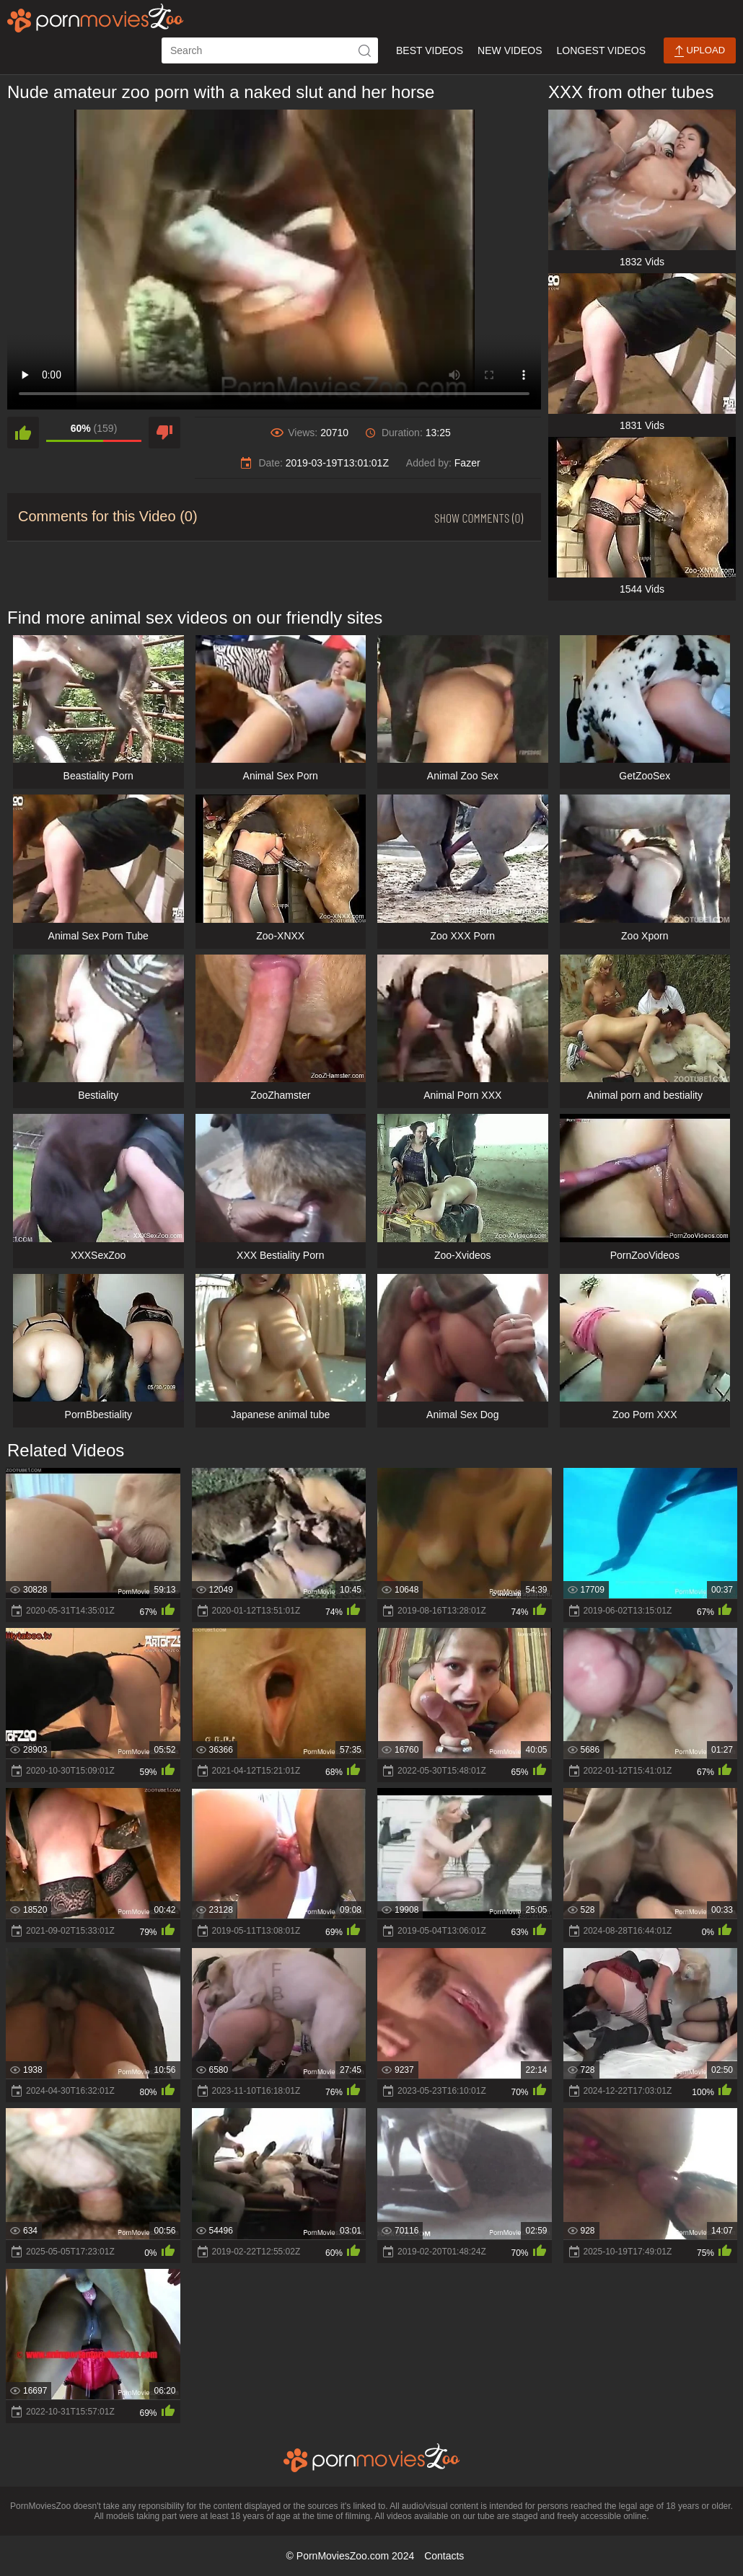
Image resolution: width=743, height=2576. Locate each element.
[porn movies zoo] (95, 18)
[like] (23, 432)
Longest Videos (601, 50)
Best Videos (429, 50)
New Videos (510, 50)
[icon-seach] (365, 50)
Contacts (444, 2556)
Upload (699, 51)
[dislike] (164, 432)
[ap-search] (270, 50)
